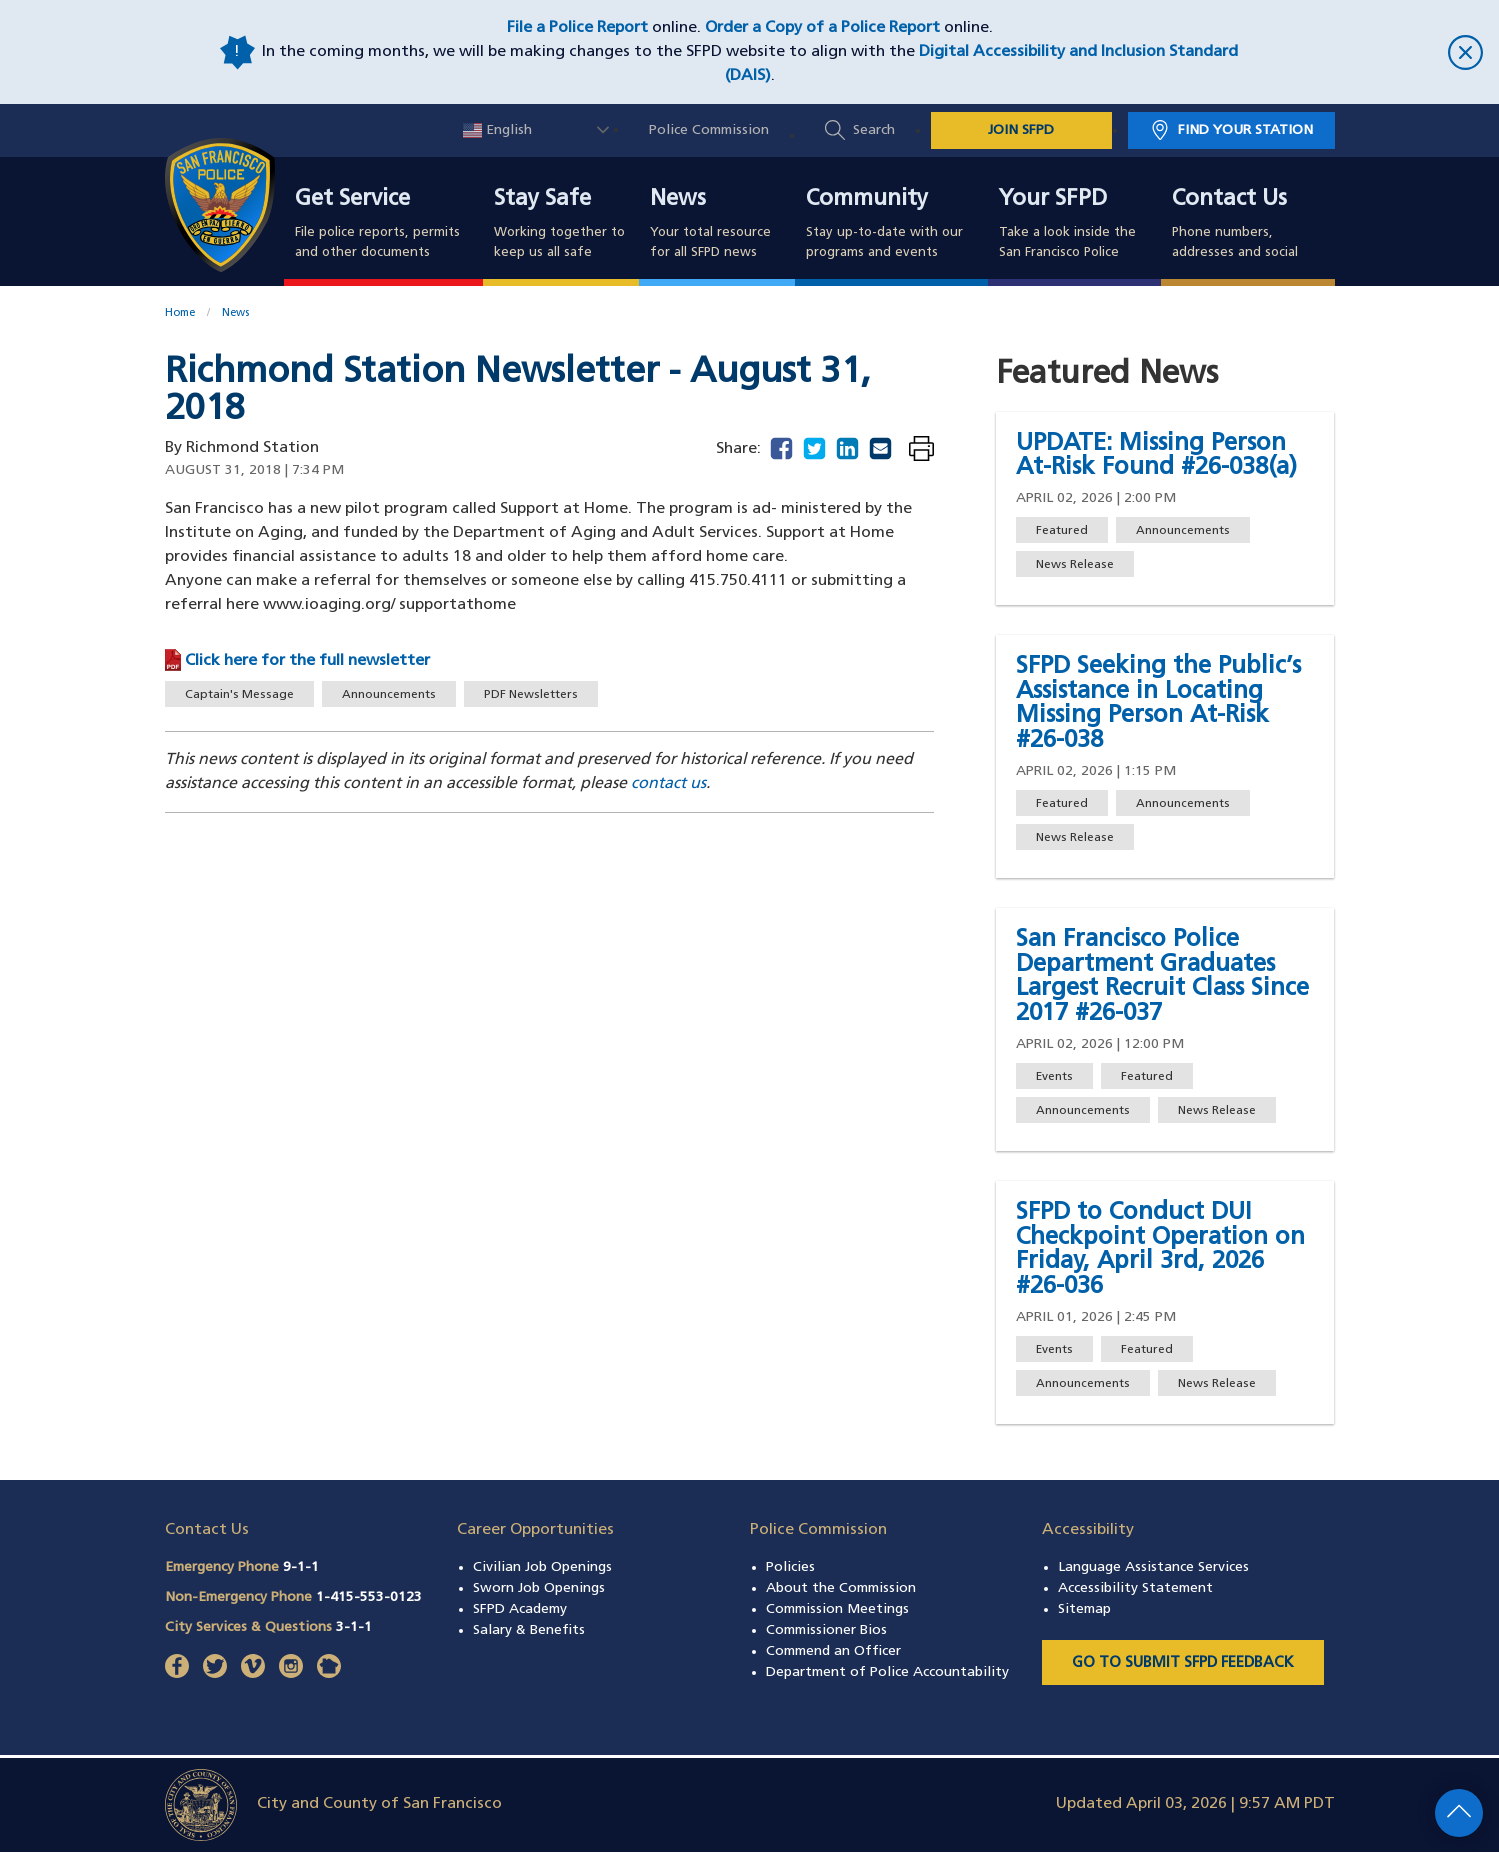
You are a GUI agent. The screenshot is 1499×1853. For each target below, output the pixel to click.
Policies (790, 1567)
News (678, 200)
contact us (668, 784)
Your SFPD (1053, 200)
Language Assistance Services (1153, 1567)
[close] (1361, 52)
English (497, 130)
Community (867, 200)
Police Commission (709, 130)
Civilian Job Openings (542, 1567)
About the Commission (841, 1588)
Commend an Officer (833, 1651)
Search (874, 130)
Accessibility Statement (1135, 1588)
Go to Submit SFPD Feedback (1183, 1663)
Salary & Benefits (529, 1630)
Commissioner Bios (826, 1630)
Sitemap (1084, 1609)
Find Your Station (1245, 130)
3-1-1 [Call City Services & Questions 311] (354, 1627)
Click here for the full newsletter (307, 661)
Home (180, 313)
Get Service (352, 200)
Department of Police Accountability (887, 1672)
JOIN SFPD (1021, 130)
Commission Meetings (837, 1609)
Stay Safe (542, 200)
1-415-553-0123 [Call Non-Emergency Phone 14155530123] (369, 1597)
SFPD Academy (520, 1609)
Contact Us (1229, 200)
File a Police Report (577, 28)
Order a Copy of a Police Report (822, 28)
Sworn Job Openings (539, 1588)
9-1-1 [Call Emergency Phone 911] (301, 1567)
